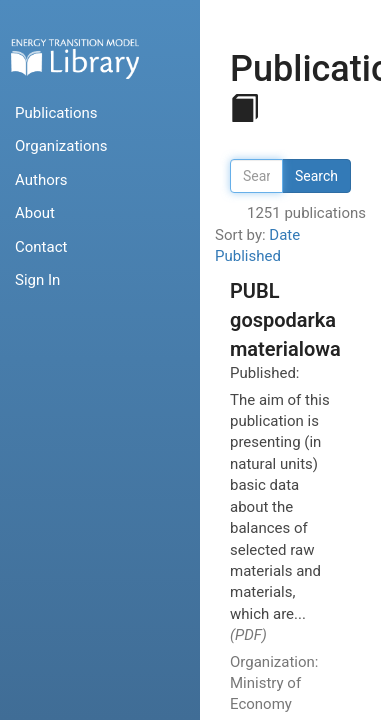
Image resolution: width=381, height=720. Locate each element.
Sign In (37, 280)
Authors (41, 180)
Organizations (61, 146)
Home (75, 58)
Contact (41, 247)
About (35, 213)
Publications (56, 113)
